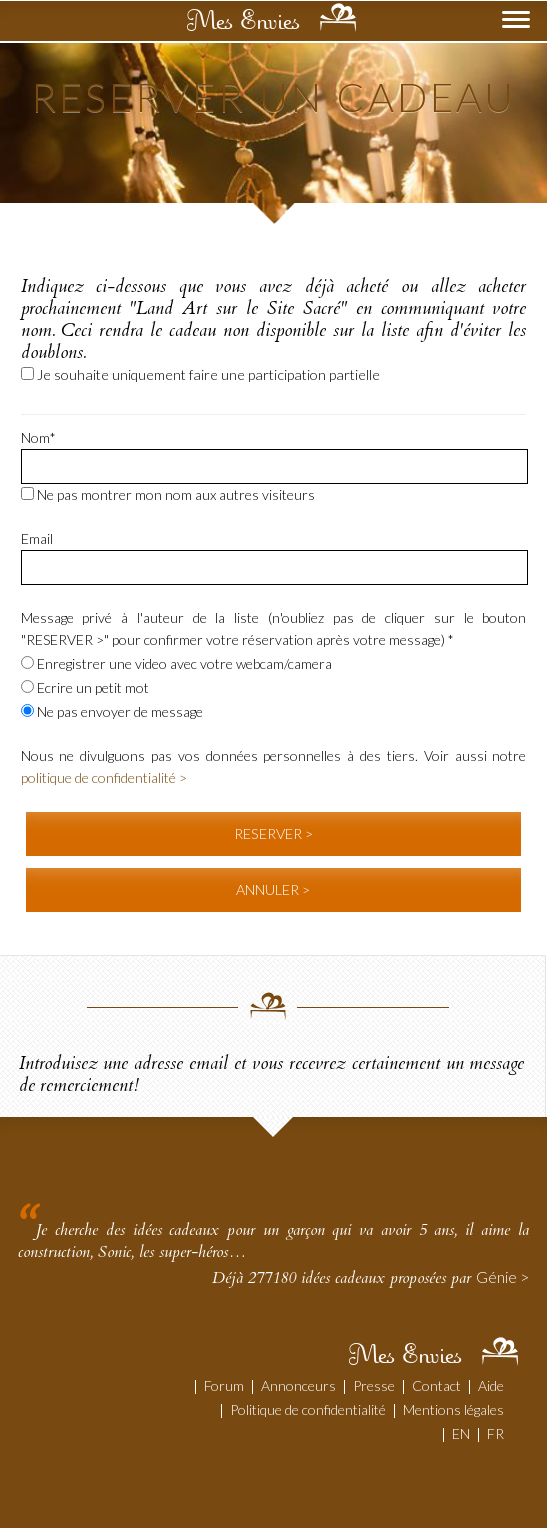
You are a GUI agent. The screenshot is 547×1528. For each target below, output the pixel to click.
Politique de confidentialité (308, 1409)
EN (461, 1433)
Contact (436, 1385)
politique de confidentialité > (104, 777)
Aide (491, 1385)
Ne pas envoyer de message (112, 711)
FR (495, 1433)
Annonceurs (298, 1385)
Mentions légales (453, 1409)
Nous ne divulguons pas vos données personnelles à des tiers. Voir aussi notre (274, 766)
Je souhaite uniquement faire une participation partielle (200, 374)
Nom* (38, 437)
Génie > (502, 1276)
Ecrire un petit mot (85, 687)
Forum (224, 1385)
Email (37, 538)
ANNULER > (273, 889)
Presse (374, 1385)
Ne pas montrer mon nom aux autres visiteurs (168, 494)
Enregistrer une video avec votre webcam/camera (176, 663)
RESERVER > (273, 833)
